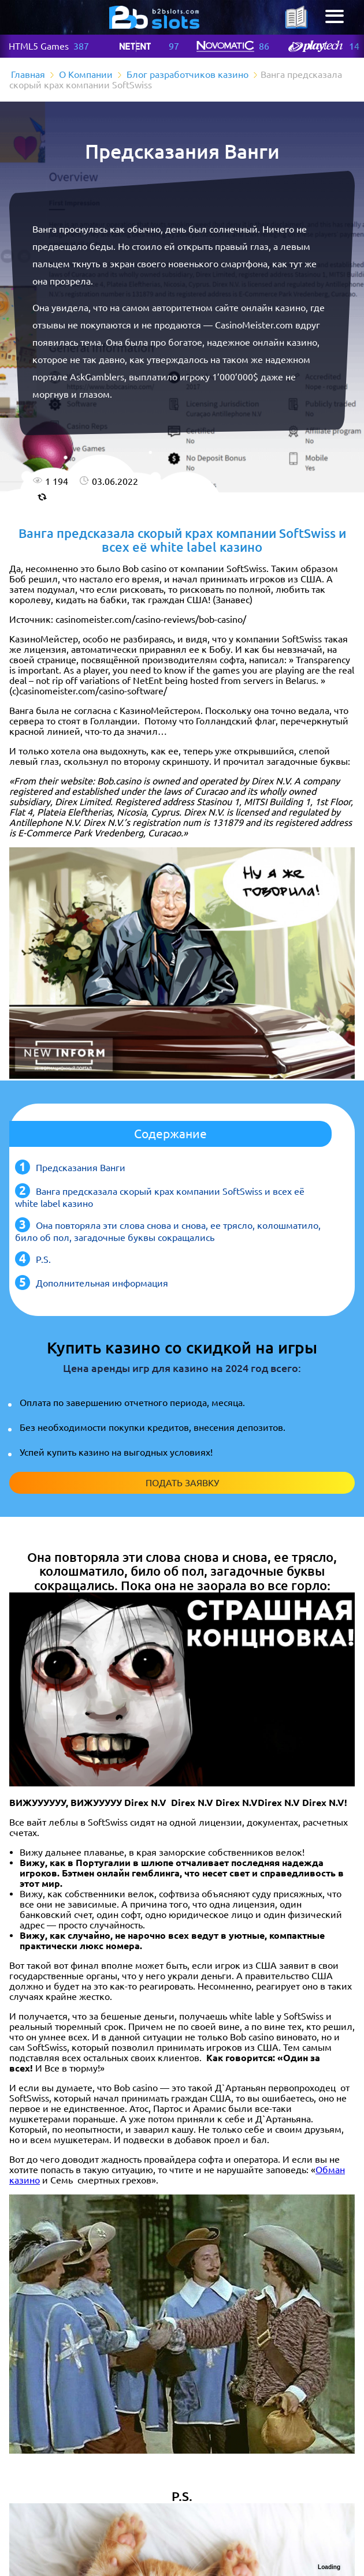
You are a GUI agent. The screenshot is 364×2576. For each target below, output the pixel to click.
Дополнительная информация (102, 1283)
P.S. (43, 1259)
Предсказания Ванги (80, 1167)
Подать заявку (182, 1483)
